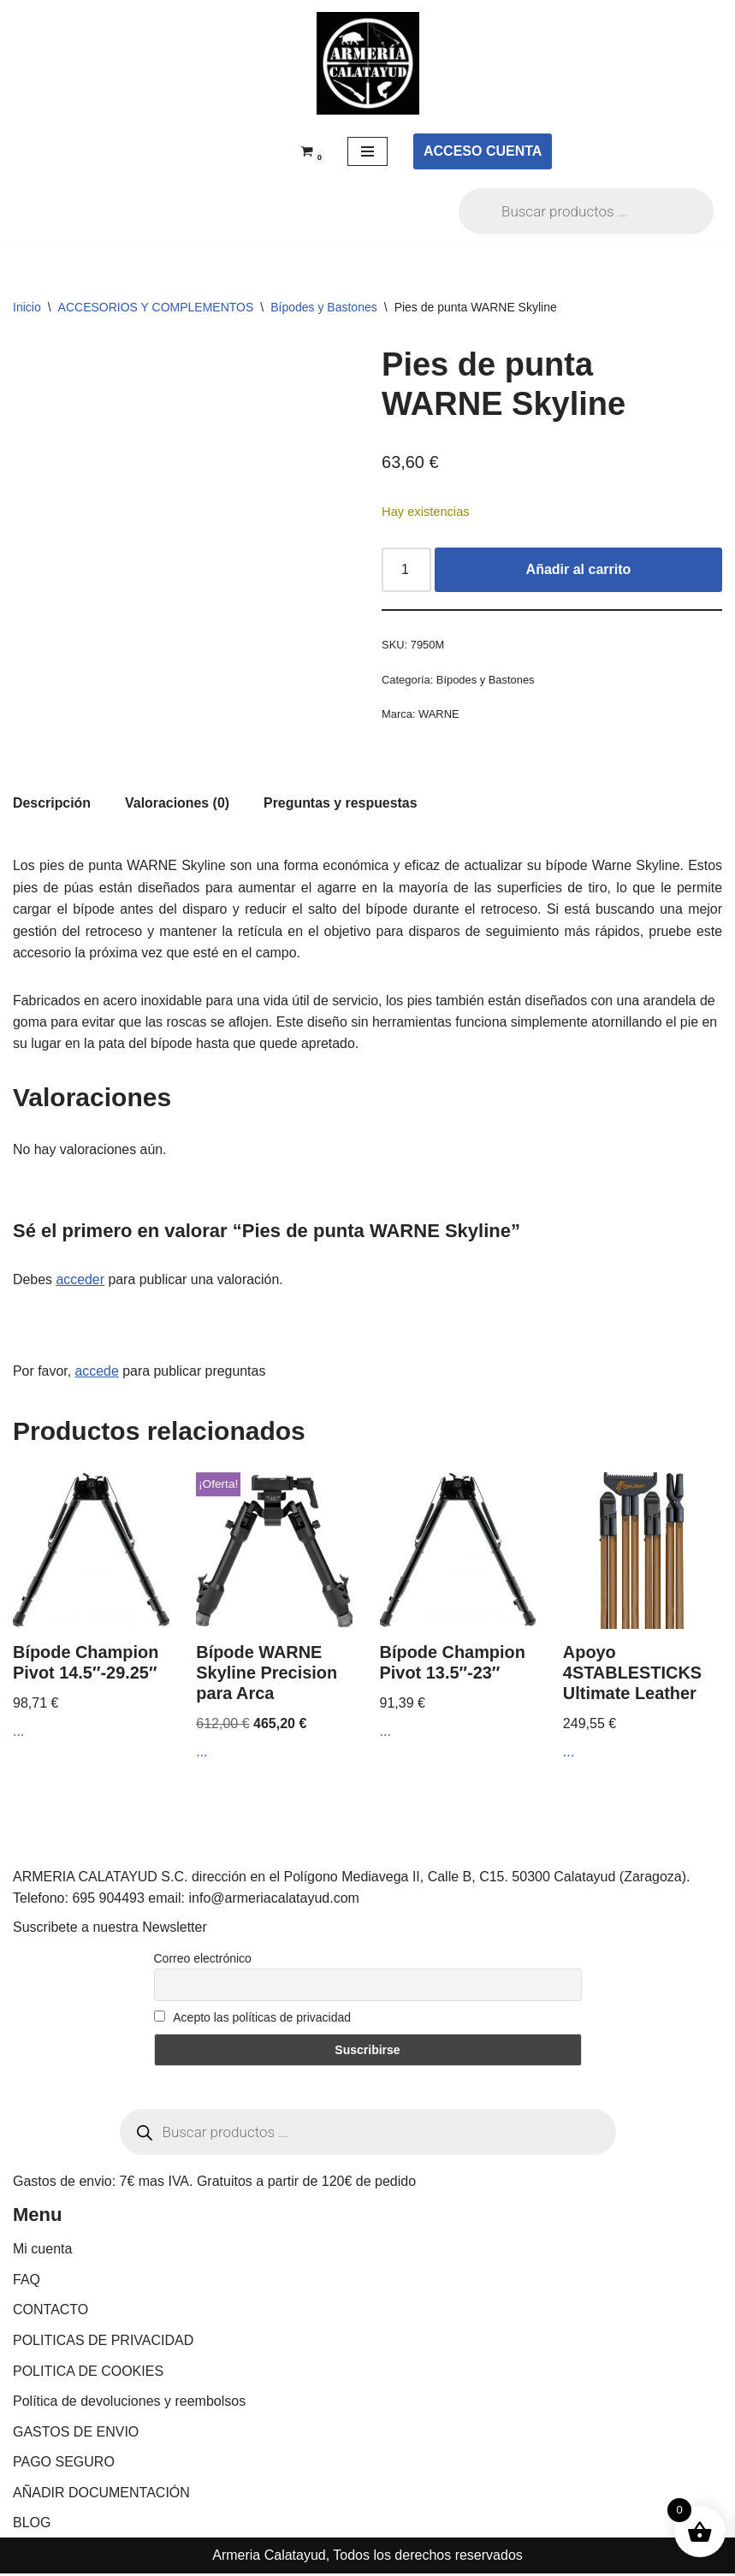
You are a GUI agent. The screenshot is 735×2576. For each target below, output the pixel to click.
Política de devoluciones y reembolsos (129, 2403)
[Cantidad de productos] (406, 570)
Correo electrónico (203, 1962)
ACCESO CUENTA (483, 151)
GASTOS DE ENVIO (76, 2434)
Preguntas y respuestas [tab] (341, 803)
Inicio (27, 307)
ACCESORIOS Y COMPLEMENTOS (156, 307)
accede (97, 1372)
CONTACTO (50, 2313)
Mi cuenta (42, 2251)
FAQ (26, 2282)
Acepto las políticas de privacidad (253, 2021)
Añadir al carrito (578, 570)
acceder (80, 1281)
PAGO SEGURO (64, 2465)
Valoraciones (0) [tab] (178, 803)
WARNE (438, 714)
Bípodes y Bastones (323, 307)
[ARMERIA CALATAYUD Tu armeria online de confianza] (368, 63)
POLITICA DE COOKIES (88, 2373)
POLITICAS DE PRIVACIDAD (103, 2343)
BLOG (31, 2526)
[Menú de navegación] (367, 151)
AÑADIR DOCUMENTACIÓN (101, 2495)
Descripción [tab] (52, 803)
